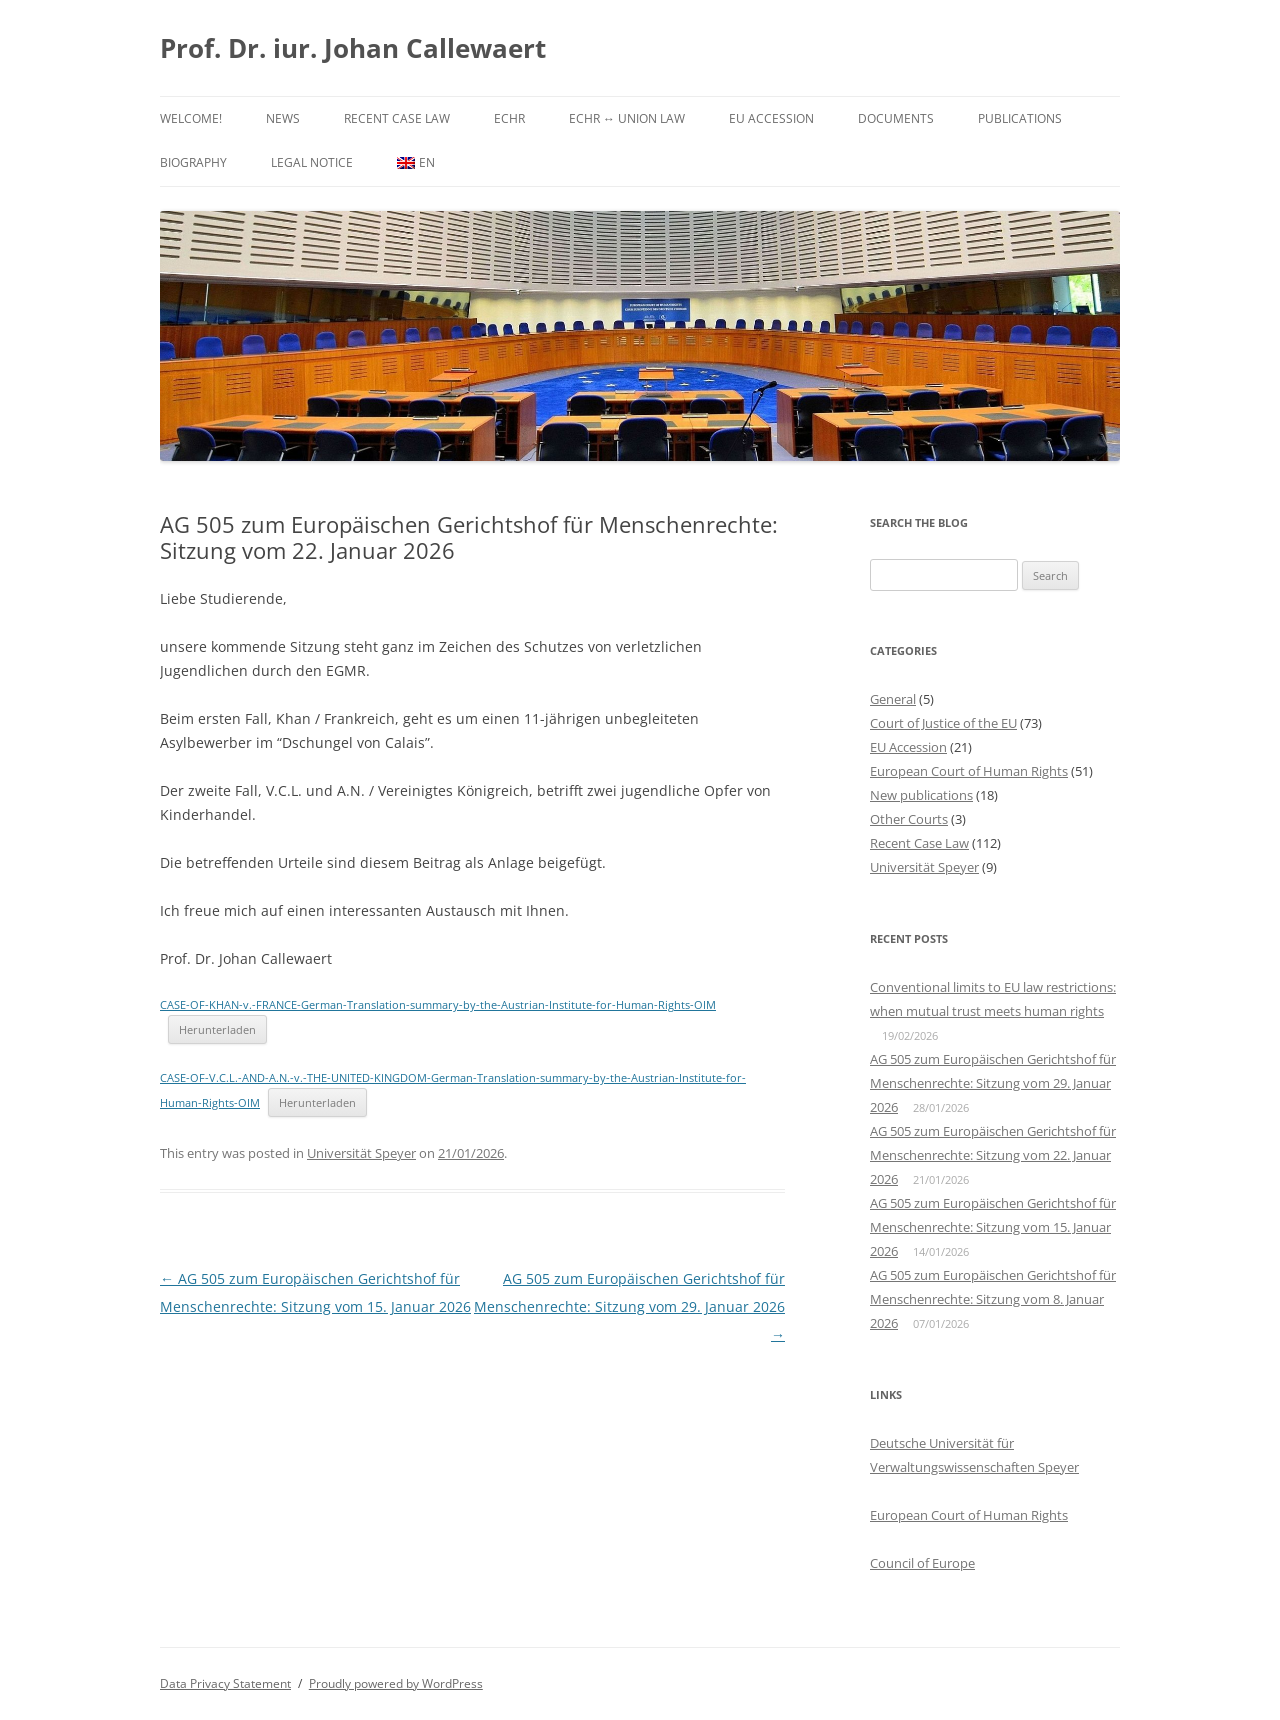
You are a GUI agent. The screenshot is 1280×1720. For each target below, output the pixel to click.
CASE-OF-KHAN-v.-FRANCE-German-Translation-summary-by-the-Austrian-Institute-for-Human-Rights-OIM (438, 1004)
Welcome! (191, 118)
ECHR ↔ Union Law (627, 118)
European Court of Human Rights (969, 771)
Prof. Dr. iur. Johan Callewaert (353, 48)
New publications (921, 795)
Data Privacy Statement (225, 1683)
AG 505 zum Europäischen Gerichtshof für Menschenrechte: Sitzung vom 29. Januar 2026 (629, 1306)
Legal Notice (312, 162)
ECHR (509, 118)
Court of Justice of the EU (943, 723)
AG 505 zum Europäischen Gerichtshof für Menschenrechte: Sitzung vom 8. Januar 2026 (993, 1299)
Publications (1020, 118)
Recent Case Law (397, 118)
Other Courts (909, 819)
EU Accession (771, 118)
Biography (193, 162)
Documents (896, 118)
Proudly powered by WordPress (396, 1683)
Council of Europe (922, 1563)
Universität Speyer (361, 1153)
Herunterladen (217, 1029)
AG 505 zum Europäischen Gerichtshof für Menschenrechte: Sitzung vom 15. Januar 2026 (993, 1227)
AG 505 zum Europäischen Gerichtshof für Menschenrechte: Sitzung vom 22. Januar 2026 (993, 1155)
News (283, 118)
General (893, 699)
